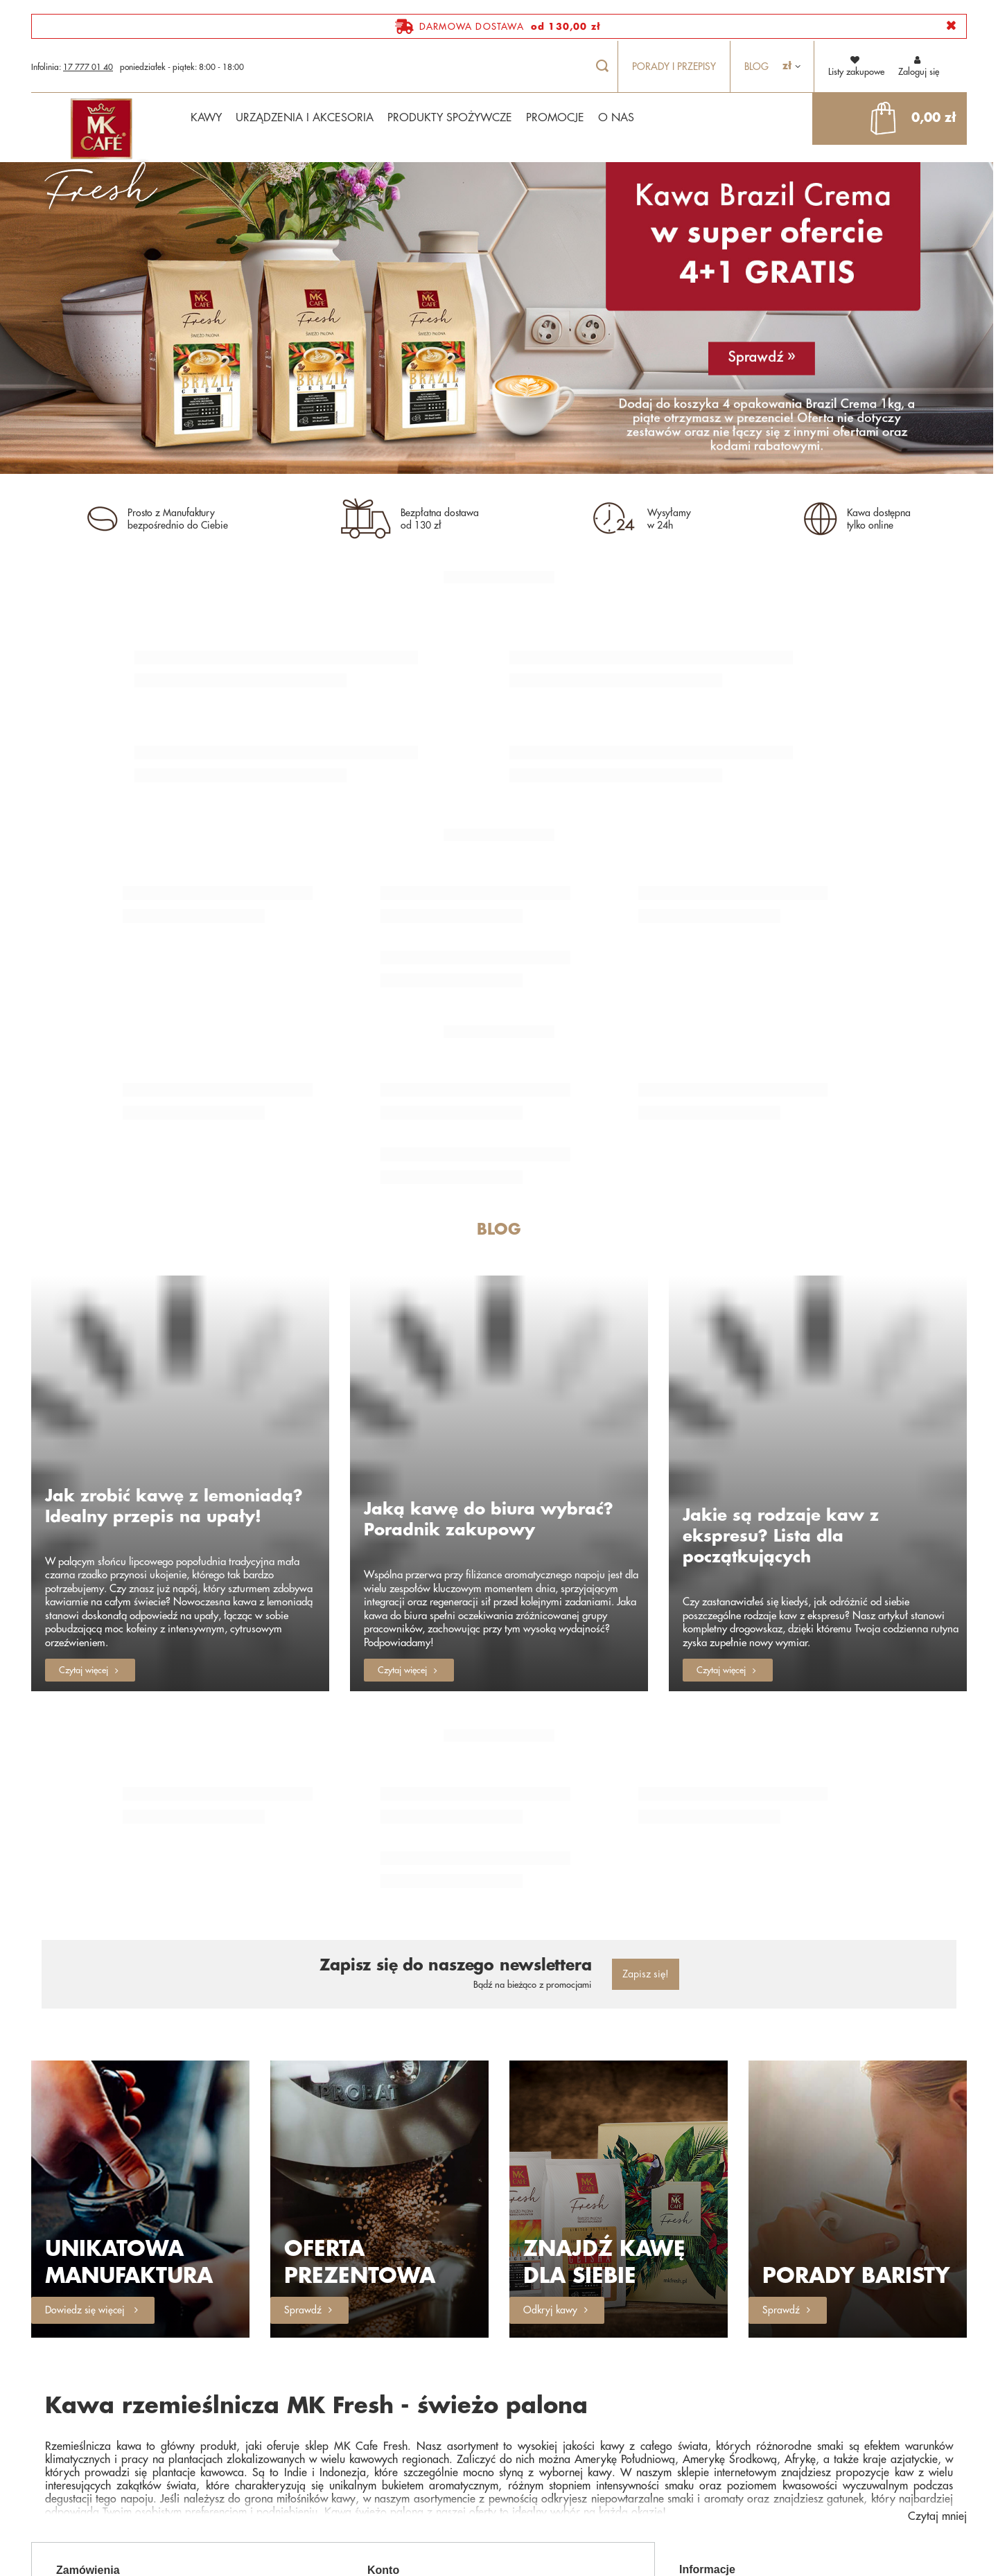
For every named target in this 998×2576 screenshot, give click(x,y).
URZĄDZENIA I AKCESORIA (305, 117)
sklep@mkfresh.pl (506, 2555)
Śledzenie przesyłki (239, 2412)
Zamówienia (88, 2385)
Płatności (695, 2429)
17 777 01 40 (88, 67)
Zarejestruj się (411, 2412)
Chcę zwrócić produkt (246, 2431)
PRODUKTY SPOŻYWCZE (449, 117)
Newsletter (404, 2480)
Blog (756, 66)
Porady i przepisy (674, 66)
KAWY (206, 117)
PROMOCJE (555, 117)
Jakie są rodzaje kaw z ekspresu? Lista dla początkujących (781, 1416)
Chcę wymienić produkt (117, 2460)
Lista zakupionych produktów (549, 2436)
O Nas (692, 2411)
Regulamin (830, 2429)
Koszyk (529, 2412)
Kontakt (218, 2460)
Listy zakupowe (413, 2431)
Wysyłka (827, 2411)
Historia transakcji (419, 2460)
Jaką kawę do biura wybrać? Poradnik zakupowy (488, 1400)
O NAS (616, 117)
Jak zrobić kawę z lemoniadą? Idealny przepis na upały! (174, 1386)
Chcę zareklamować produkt (111, 2436)
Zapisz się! (645, 1789)
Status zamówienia (108, 2412)
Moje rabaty (538, 2460)
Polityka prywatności (717, 2448)
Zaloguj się (918, 65)
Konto (383, 2385)
